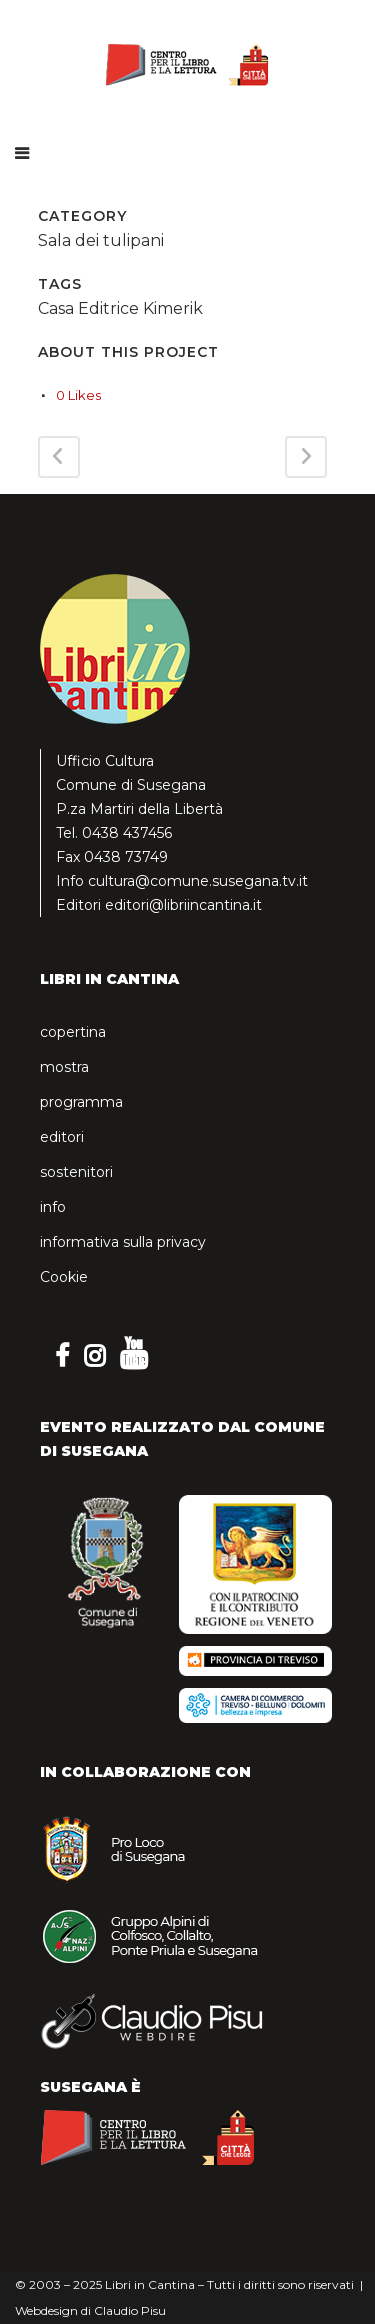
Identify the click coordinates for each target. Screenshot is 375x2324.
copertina (73, 1032)
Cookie (64, 1277)
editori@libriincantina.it (183, 905)
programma (81, 1102)
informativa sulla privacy (123, 1242)
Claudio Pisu (130, 2310)
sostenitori (76, 1172)
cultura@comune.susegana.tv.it (198, 881)
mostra (64, 1067)
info (53, 1207)
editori (62, 1137)
